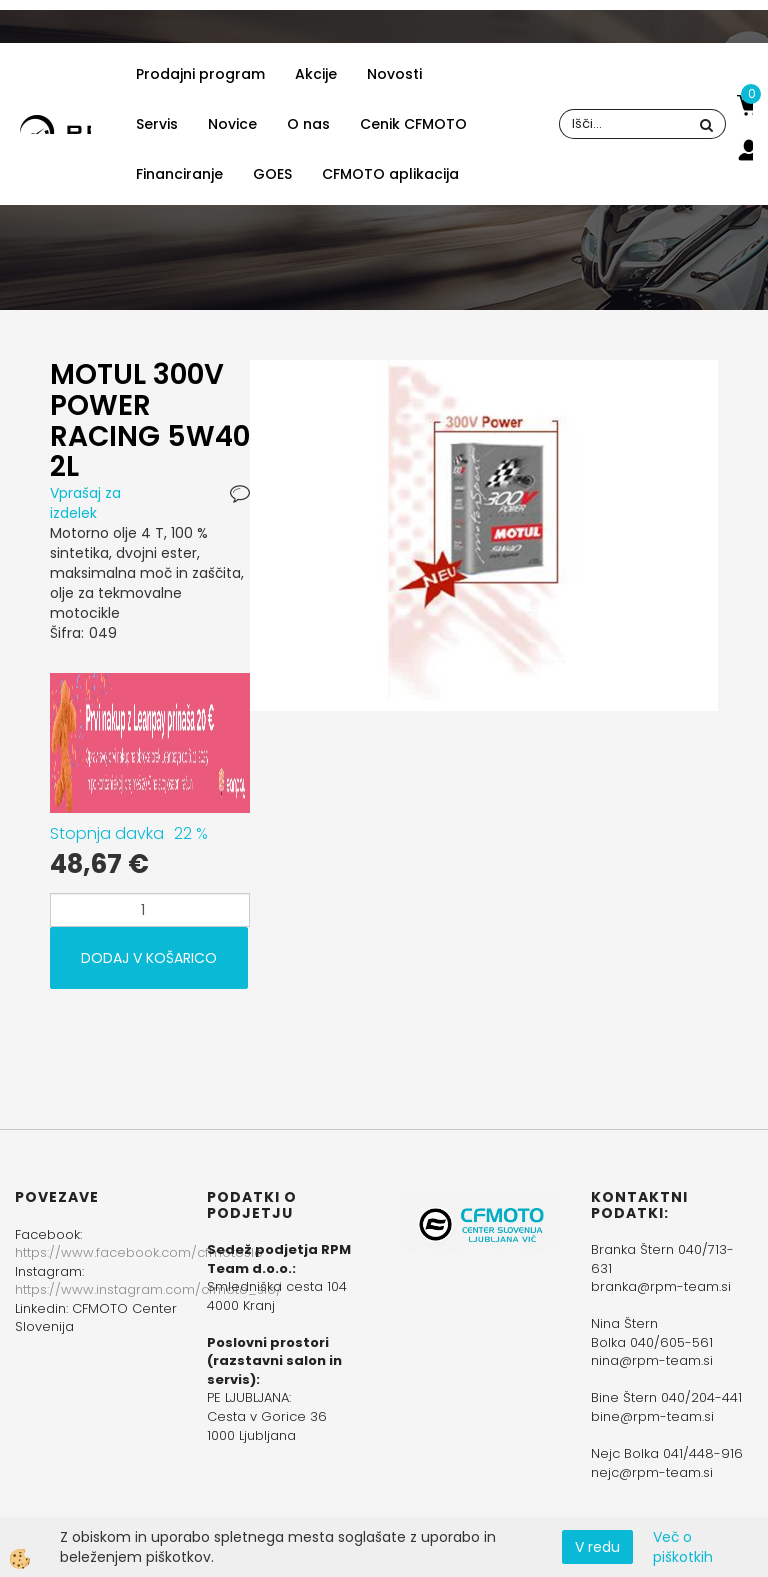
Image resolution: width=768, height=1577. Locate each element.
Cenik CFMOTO (413, 124)
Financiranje (179, 174)
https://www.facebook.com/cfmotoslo (139, 1252)
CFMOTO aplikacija (390, 174)
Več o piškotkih (683, 1547)
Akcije (316, 74)
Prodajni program (200, 74)
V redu (597, 1547)
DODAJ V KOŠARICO (149, 958)
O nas (308, 124)
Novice (232, 124)
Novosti (394, 74)
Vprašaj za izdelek (85, 503)
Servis (157, 124)
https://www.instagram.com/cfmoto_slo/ (148, 1289)
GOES (272, 174)
